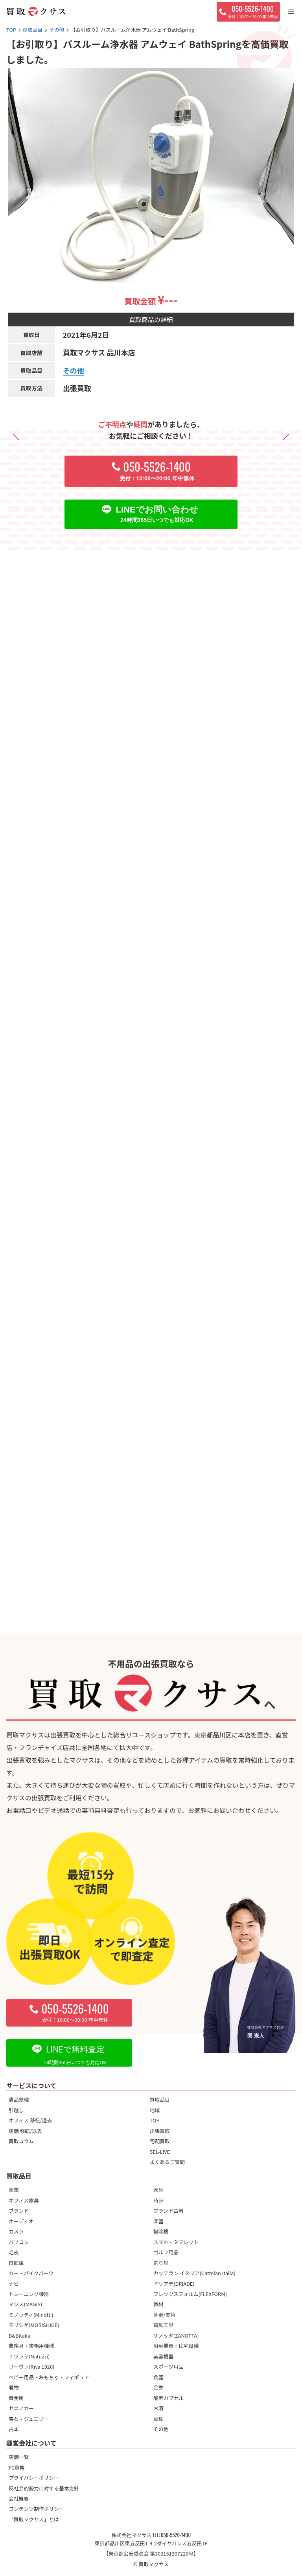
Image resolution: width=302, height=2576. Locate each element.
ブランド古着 (168, 2210)
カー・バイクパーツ (31, 2273)
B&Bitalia (19, 2335)
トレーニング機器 (29, 2294)
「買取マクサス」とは (34, 2519)
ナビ (14, 2283)
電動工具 (163, 2325)
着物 (14, 2387)
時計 (158, 2200)
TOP (155, 2120)
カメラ (16, 2231)
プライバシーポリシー (34, 2477)
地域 (155, 2110)
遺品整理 (19, 2099)
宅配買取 (160, 2141)
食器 (158, 2377)
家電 (14, 2189)
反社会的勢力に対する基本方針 (44, 2488)
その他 (73, 370)
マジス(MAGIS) (25, 2304)
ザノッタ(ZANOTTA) (176, 2335)
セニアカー (21, 2408)
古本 (14, 2429)
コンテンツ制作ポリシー (36, 2508)
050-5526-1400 (176, 2535)
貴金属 (16, 2398)
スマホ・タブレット (176, 2242)
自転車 (16, 2263)
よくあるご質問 (167, 2162)
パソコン (19, 2242)
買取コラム (21, 2141)
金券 (158, 2387)
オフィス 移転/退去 (30, 2120)
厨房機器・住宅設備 (176, 2345)
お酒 (158, 2408)
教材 (158, 2304)
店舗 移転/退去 (25, 2131)
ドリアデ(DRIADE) (174, 2283)
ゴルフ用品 (166, 2252)
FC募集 (17, 2467)
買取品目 (160, 2099)
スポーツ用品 (168, 2366)
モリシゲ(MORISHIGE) (34, 2325)
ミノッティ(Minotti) (31, 2314)
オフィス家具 (24, 2200)
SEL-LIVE (160, 2151)
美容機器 (163, 2356)
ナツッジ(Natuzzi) (29, 2356)
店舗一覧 (19, 2457)
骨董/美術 (164, 2314)
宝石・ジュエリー (28, 2418)
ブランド (19, 2210)
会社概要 (19, 2498)
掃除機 (160, 2231)
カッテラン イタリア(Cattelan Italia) (194, 2273)
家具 (158, 2189)
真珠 (158, 2418)
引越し (16, 2110)
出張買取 (160, 2131)
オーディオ (21, 2221)
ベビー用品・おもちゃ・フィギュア (49, 2377)
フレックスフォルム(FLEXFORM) (190, 2294)
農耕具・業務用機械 (31, 2345)
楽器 (158, 2221)
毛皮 (14, 2252)
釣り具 (160, 2263)
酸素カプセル (168, 2398)
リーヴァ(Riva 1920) (31, 2366)
